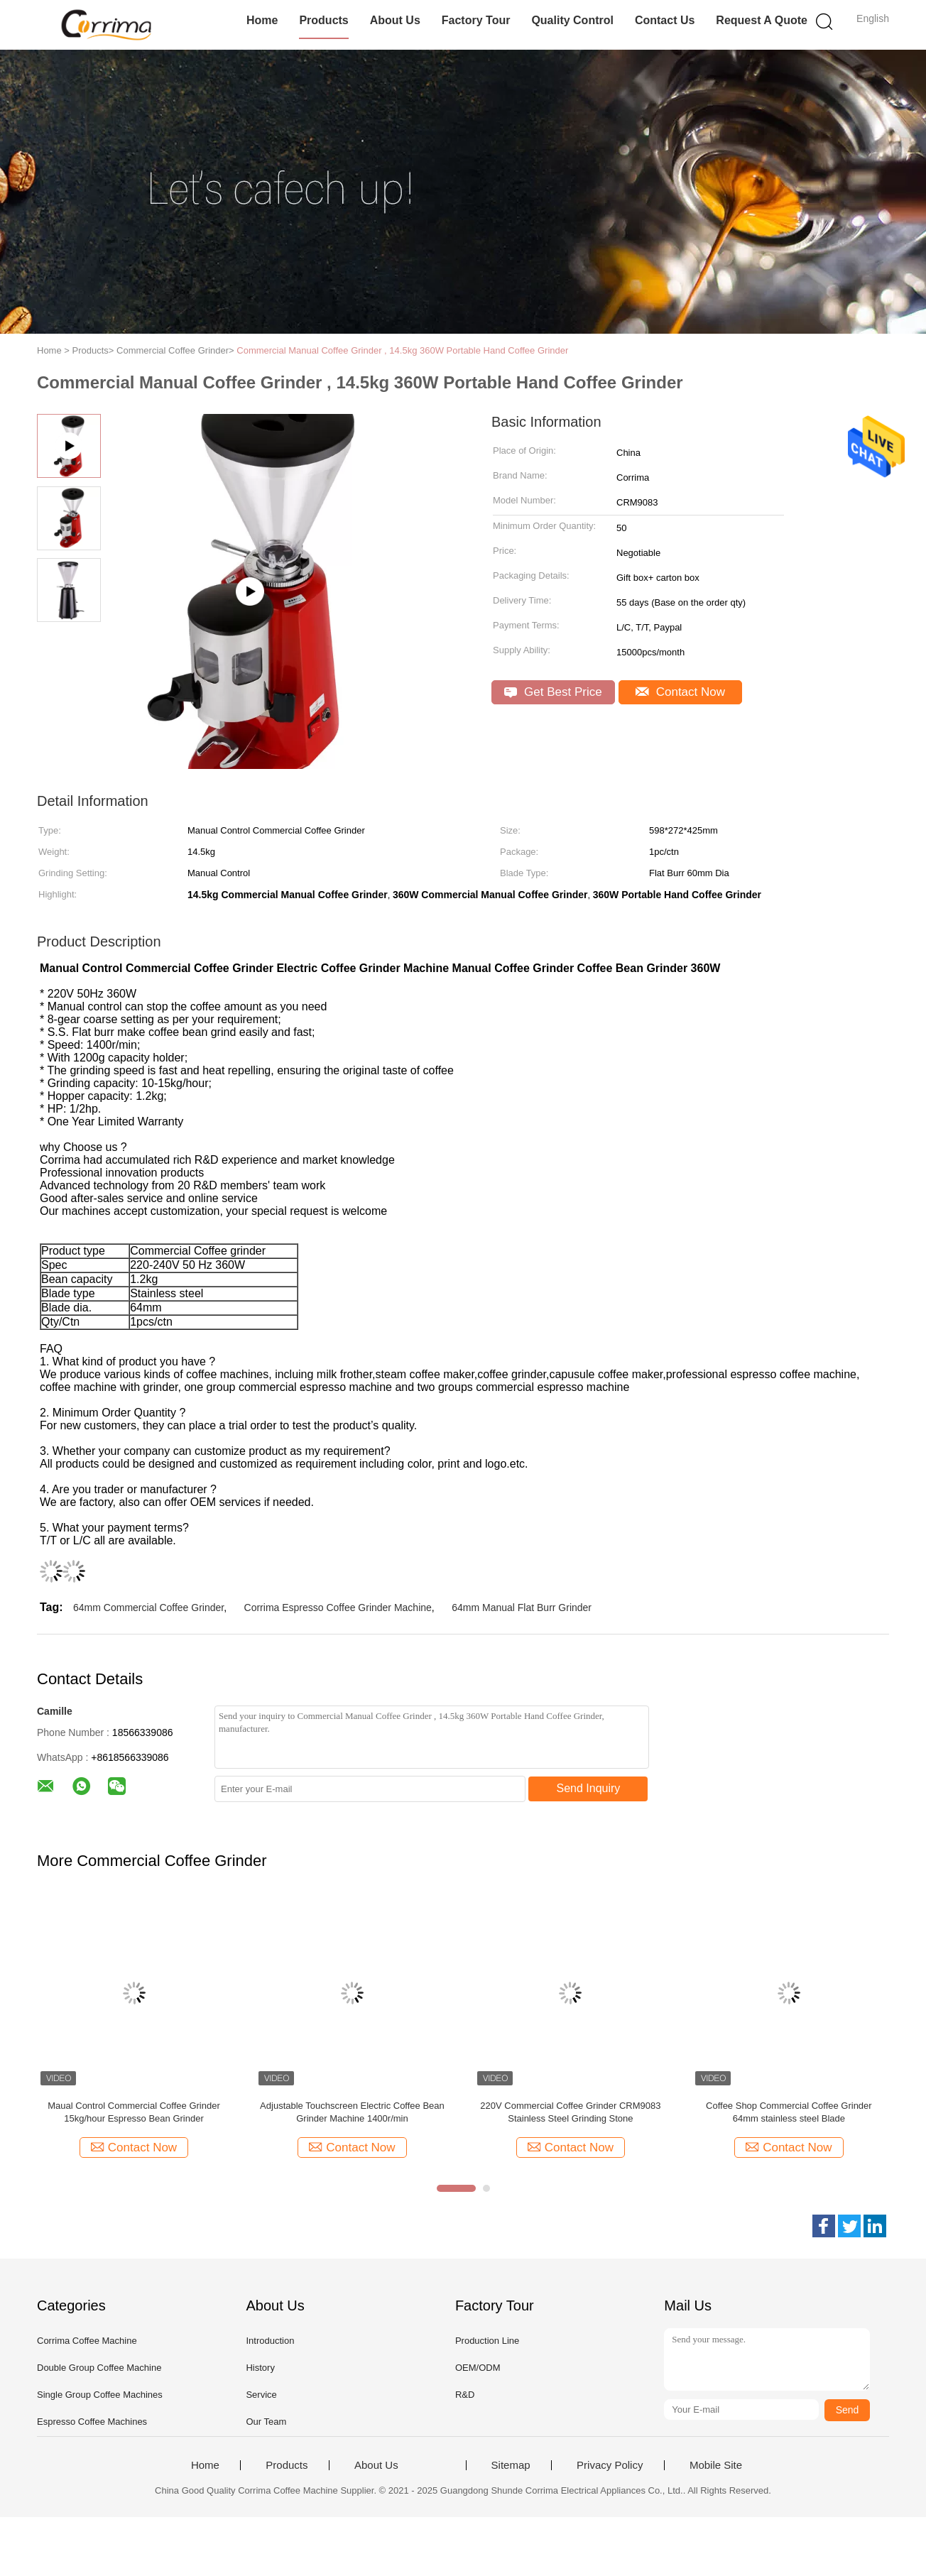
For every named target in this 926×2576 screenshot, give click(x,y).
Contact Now (680, 692)
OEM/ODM (478, 2367)
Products (323, 20)
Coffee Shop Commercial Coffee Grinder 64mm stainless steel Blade (789, 2112)
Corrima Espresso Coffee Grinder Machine (338, 1607)
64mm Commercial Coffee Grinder (148, 1607)
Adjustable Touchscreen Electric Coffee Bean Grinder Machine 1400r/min (352, 2112)
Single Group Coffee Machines (100, 2394)
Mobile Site (716, 2465)
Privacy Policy (610, 2465)
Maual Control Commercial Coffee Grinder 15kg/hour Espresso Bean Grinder (134, 2112)
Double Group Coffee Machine (99, 2367)
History (260, 2367)
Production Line (487, 2340)
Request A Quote (761, 20)
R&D (464, 2394)
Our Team (266, 2421)
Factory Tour (476, 20)
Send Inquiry (589, 1788)
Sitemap (510, 2465)
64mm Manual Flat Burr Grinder (522, 1607)
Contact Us (664, 20)
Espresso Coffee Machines (92, 2421)
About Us (395, 20)
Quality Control (572, 20)
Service (261, 2394)
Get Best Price (552, 692)
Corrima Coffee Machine (87, 2340)
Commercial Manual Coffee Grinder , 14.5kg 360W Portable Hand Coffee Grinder (402, 350)
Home (262, 20)
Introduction (270, 2340)
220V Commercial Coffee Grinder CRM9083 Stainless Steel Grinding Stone (570, 2112)
